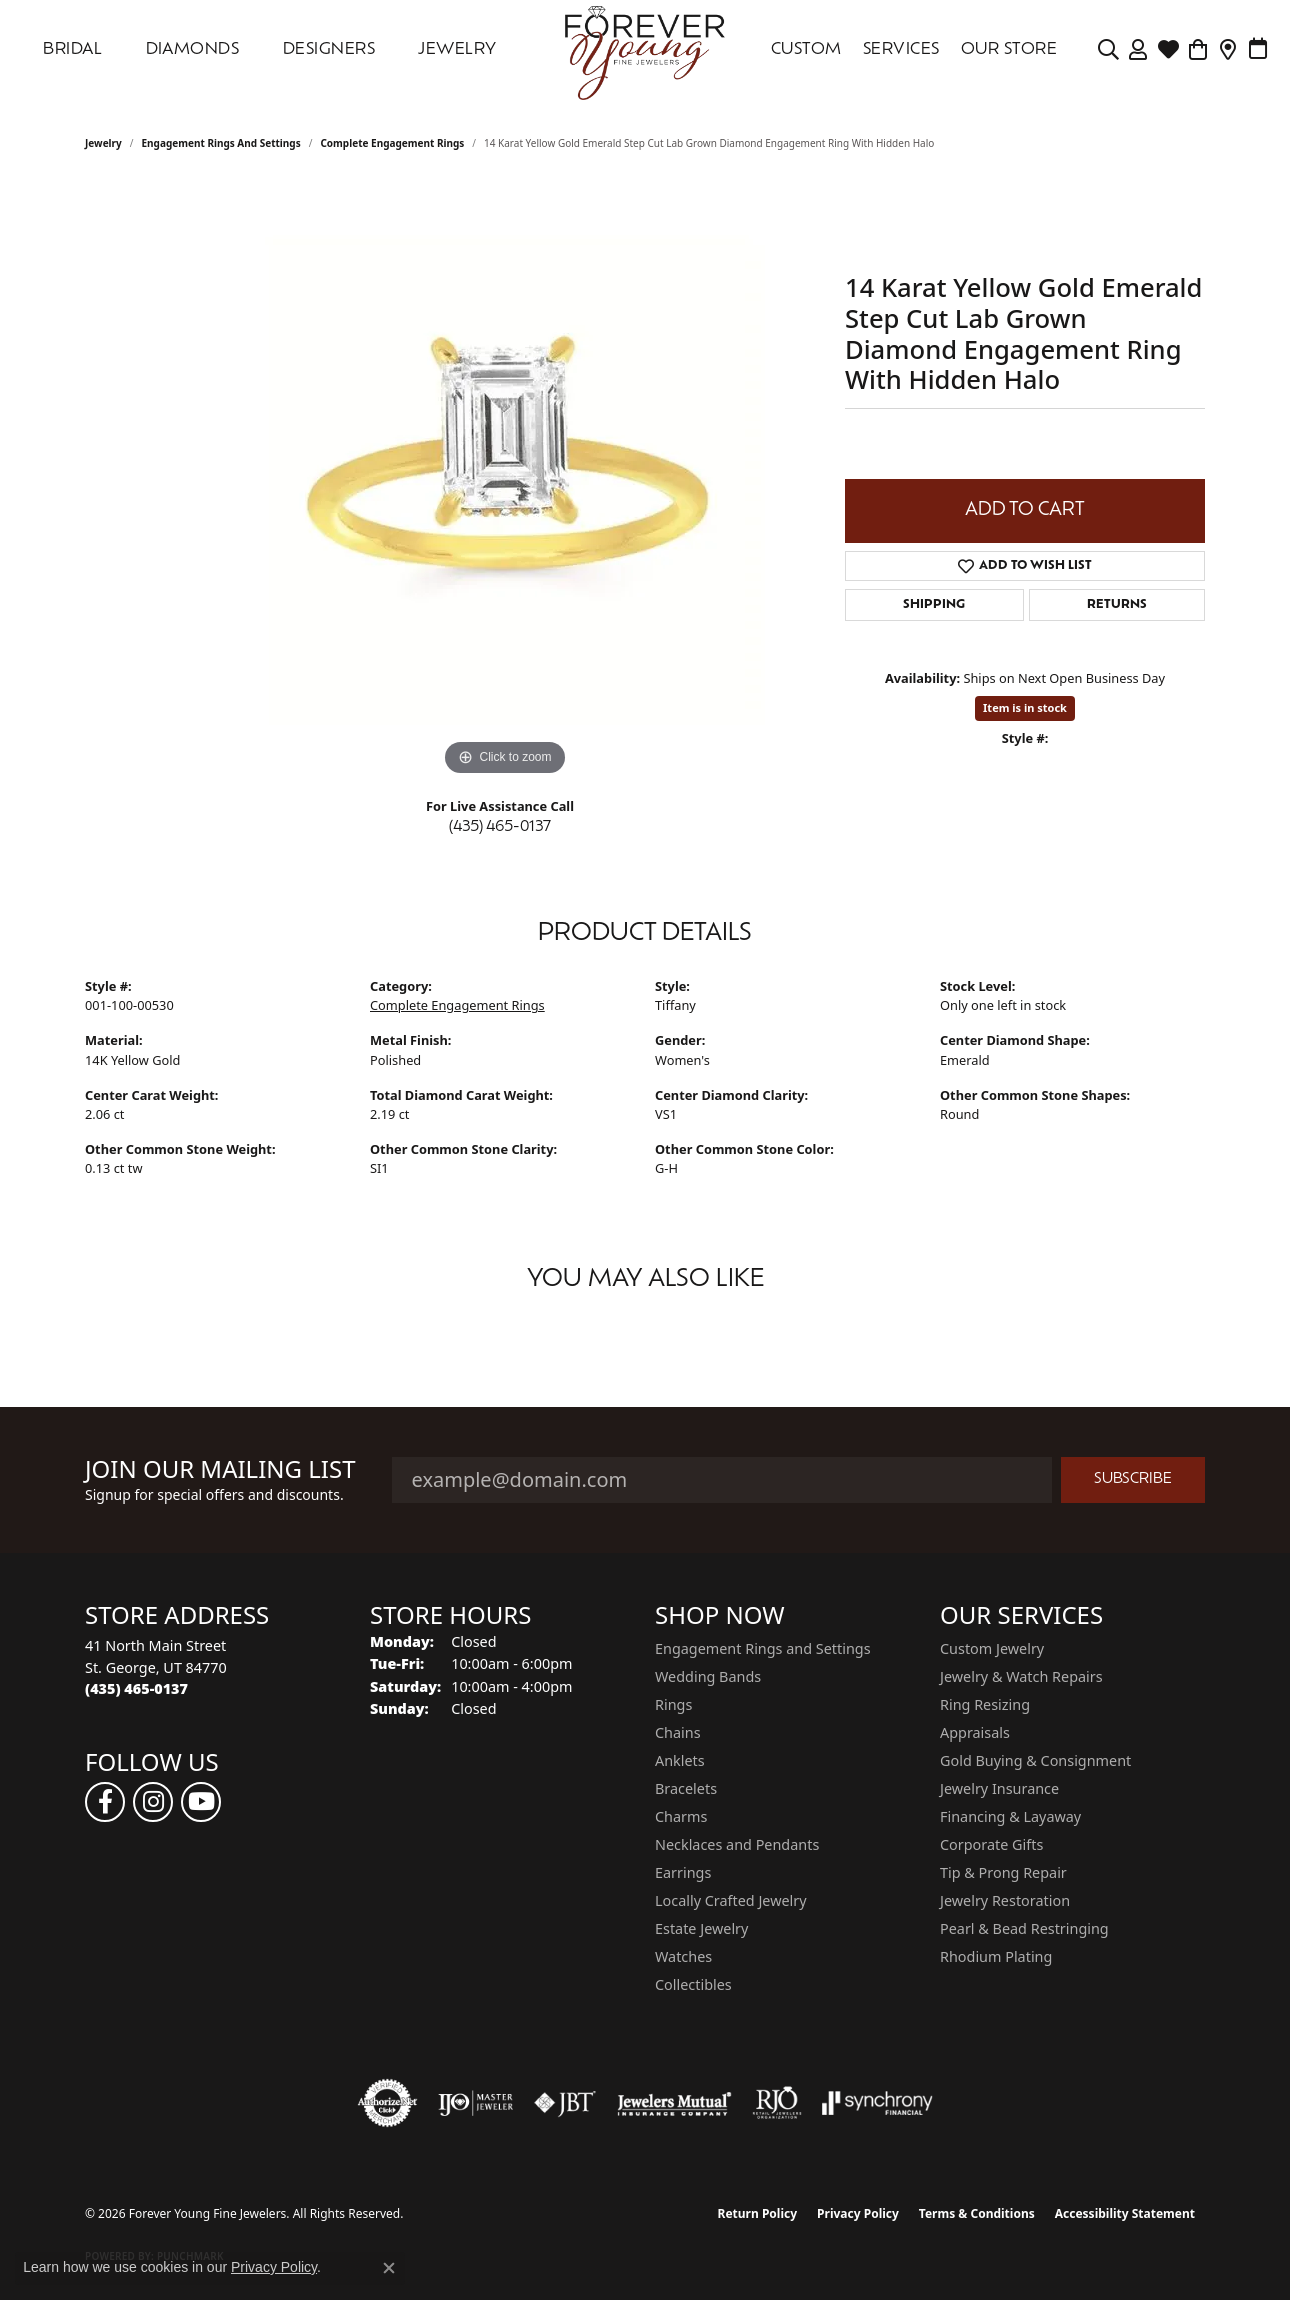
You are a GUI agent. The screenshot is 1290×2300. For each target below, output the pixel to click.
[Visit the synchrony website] (877, 2103)
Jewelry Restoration (1005, 1900)
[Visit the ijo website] (475, 2103)
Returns (1117, 605)
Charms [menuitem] (681, 1816)
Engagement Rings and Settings (221, 143)
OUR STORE (1009, 50)
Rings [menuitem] (673, 1704)
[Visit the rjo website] (777, 2103)
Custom (806, 50)
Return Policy (758, 2213)
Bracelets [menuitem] (686, 1788)
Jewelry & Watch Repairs (1021, 1676)
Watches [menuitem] (683, 1956)
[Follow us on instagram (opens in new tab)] (153, 1802)
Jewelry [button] (457, 50)
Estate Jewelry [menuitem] (701, 1928)
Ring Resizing (985, 1704)
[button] (1108, 50)
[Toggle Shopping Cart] (1198, 50)
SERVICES (901, 50)
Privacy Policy (858, 2213)
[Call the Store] (136, 1688)
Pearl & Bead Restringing (1024, 1928)
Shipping (934, 605)
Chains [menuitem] (678, 1732)
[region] (505, 481)
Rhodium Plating (996, 1956)
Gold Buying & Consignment (1035, 1760)
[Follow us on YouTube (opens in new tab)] (201, 1802)
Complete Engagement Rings (392, 143)
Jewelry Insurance (999, 1788)
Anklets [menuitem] (680, 1760)
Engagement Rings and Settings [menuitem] (763, 1648)
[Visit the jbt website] (565, 2103)
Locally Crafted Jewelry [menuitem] (731, 1900)
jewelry (103, 143)
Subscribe (1133, 1479)
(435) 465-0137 (500, 827)
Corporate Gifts (991, 1844)
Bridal (72, 50)
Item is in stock (1025, 707)
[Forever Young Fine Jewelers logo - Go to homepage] (645, 50)
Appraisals (975, 1732)
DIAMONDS (193, 50)
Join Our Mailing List (220, 1469)
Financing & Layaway (1010, 1816)
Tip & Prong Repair (1003, 1872)
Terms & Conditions (977, 2213)
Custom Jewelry (992, 1648)
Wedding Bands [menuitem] (708, 1676)
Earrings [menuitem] (683, 1872)
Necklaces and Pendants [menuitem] (737, 1844)
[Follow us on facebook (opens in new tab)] (105, 1802)
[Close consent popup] (389, 2268)
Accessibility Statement (1125, 2213)
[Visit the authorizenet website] (388, 2103)
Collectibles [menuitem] (693, 1984)
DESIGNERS (329, 50)
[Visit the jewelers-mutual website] (674, 2103)
